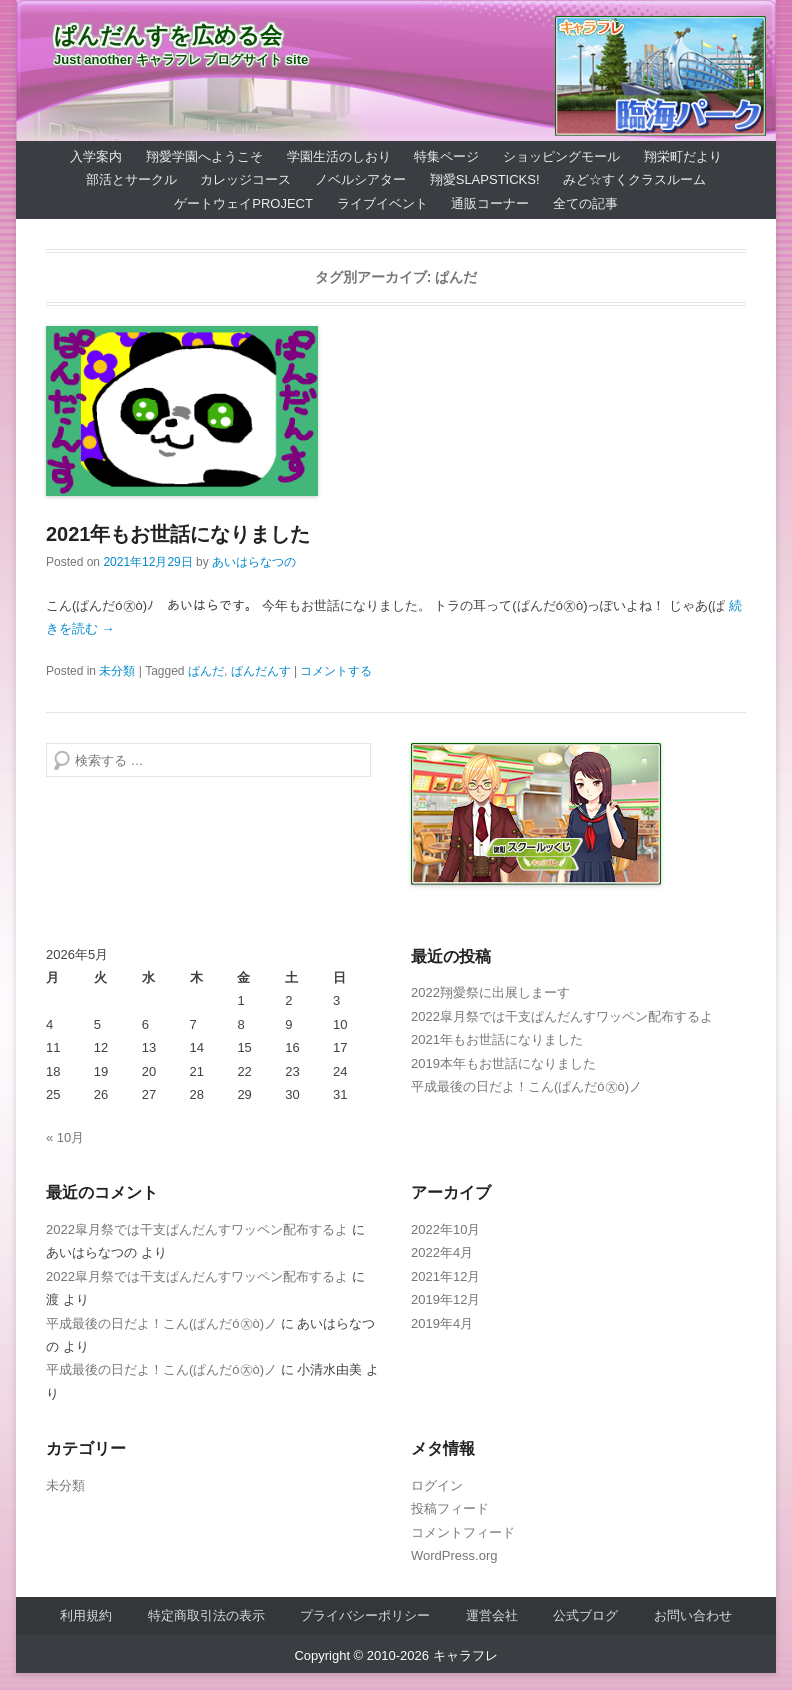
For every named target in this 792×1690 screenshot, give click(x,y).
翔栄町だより (683, 156)
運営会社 (492, 1615)
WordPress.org (454, 1555)
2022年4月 (442, 1252)
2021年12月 (445, 1276)
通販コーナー (490, 203)
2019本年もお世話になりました (503, 1063)
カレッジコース (245, 179)
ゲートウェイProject (243, 203)
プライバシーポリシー (365, 1615)
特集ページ (446, 156)
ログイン (437, 1485)
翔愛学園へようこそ (204, 156)
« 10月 (65, 1137)
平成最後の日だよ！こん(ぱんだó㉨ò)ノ (526, 1086)
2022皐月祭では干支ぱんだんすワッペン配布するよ (562, 1016)
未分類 (117, 671)
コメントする (336, 671)
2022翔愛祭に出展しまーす (490, 992)
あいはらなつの (254, 562)
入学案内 (96, 156)
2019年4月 (442, 1323)
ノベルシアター (360, 179)
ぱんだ (206, 671)
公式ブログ (585, 1615)
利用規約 (86, 1615)
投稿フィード (450, 1508)
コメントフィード (463, 1532)
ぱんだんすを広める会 (168, 35)
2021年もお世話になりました (178, 534)
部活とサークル (131, 179)
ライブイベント (382, 203)
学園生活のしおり (339, 156)
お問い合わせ (693, 1615)
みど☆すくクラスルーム (634, 179)
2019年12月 (445, 1299)
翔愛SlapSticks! (485, 179)
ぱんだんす (261, 671)
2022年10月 (445, 1229)
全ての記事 (585, 203)
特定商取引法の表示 (206, 1615)
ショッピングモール (561, 156)
